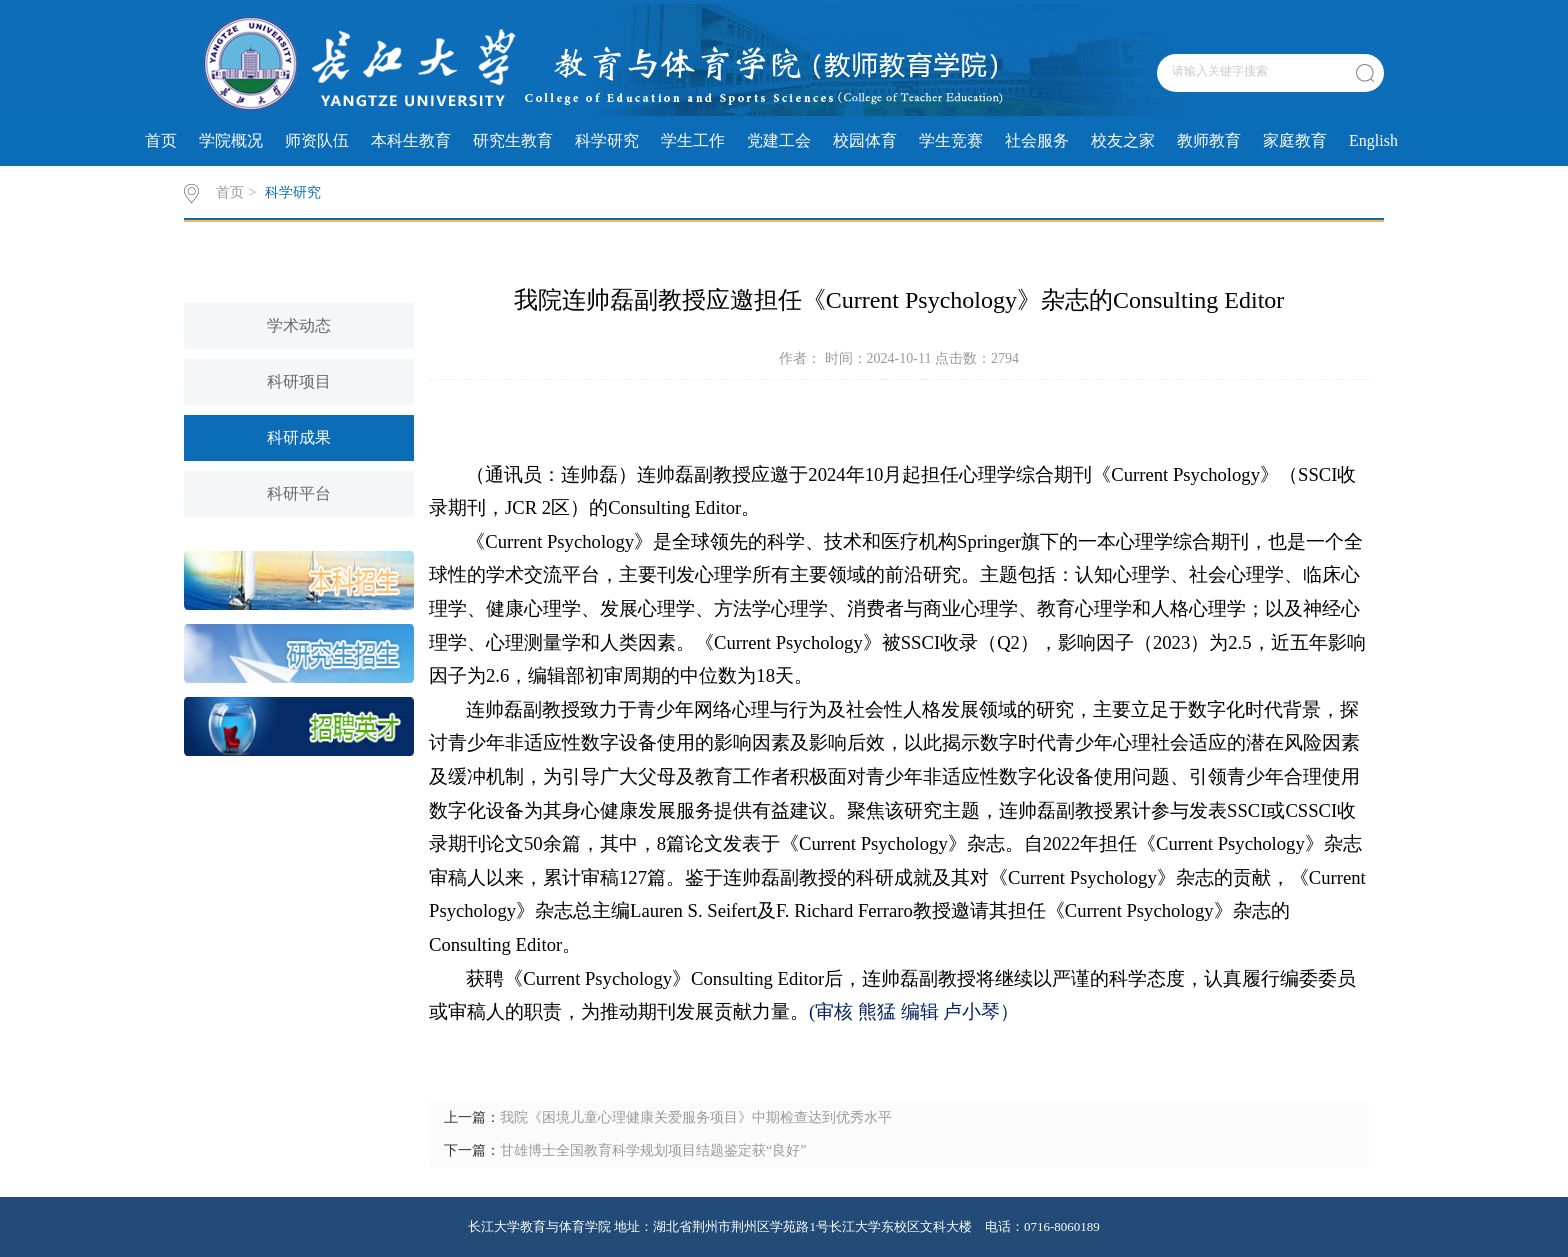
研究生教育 (513, 140)
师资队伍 (317, 140)
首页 (161, 140)
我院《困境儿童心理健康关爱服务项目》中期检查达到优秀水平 (696, 1117)
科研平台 (299, 493)
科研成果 (299, 437)
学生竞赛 (951, 140)
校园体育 (865, 140)
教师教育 (1209, 140)
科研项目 (299, 381)
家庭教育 (1295, 140)
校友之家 (1123, 140)
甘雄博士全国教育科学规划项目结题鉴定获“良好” (653, 1150)
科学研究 (607, 140)
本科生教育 (411, 140)
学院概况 (231, 140)
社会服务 (1037, 140)
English (1373, 140)
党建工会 (779, 140)
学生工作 (693, 140)
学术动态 (299, 325)
